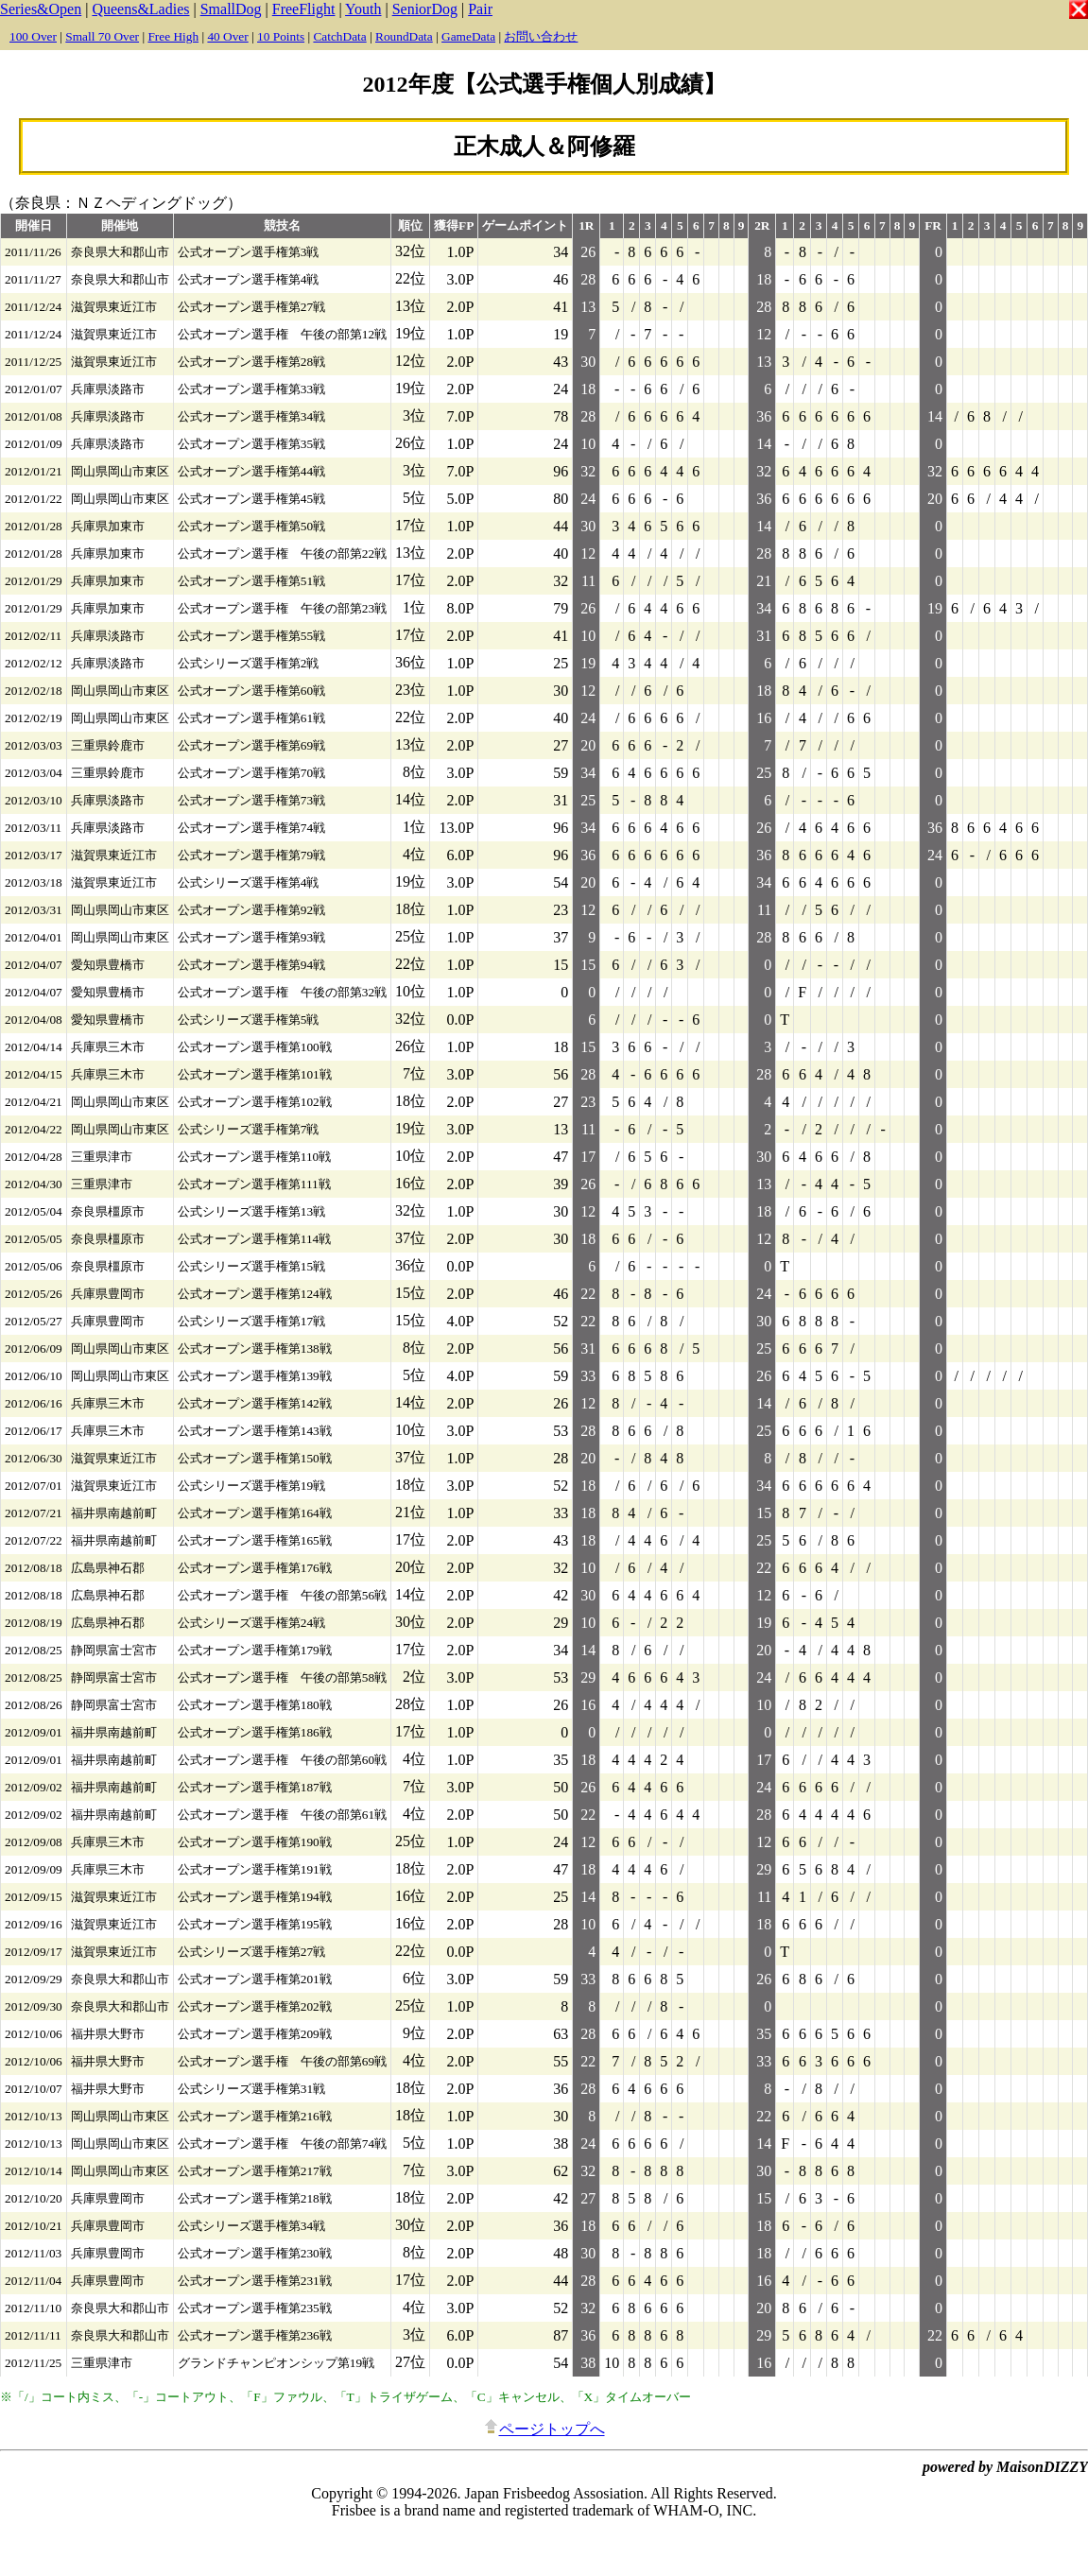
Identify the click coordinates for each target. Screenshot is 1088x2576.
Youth (363, 9)
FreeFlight (304, 9)
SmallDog (231, 9)
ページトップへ (544, 2429)
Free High (173, 36)
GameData (468, 36)
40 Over (227, 36)
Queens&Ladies (140, 9)
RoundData (404, 36)
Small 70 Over (102, 36)
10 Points (280, 36)
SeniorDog (425, 9)
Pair (480, 9)
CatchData (339, 36)
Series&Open (40, 9)
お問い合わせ (541, 36)
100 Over (33, 36)
